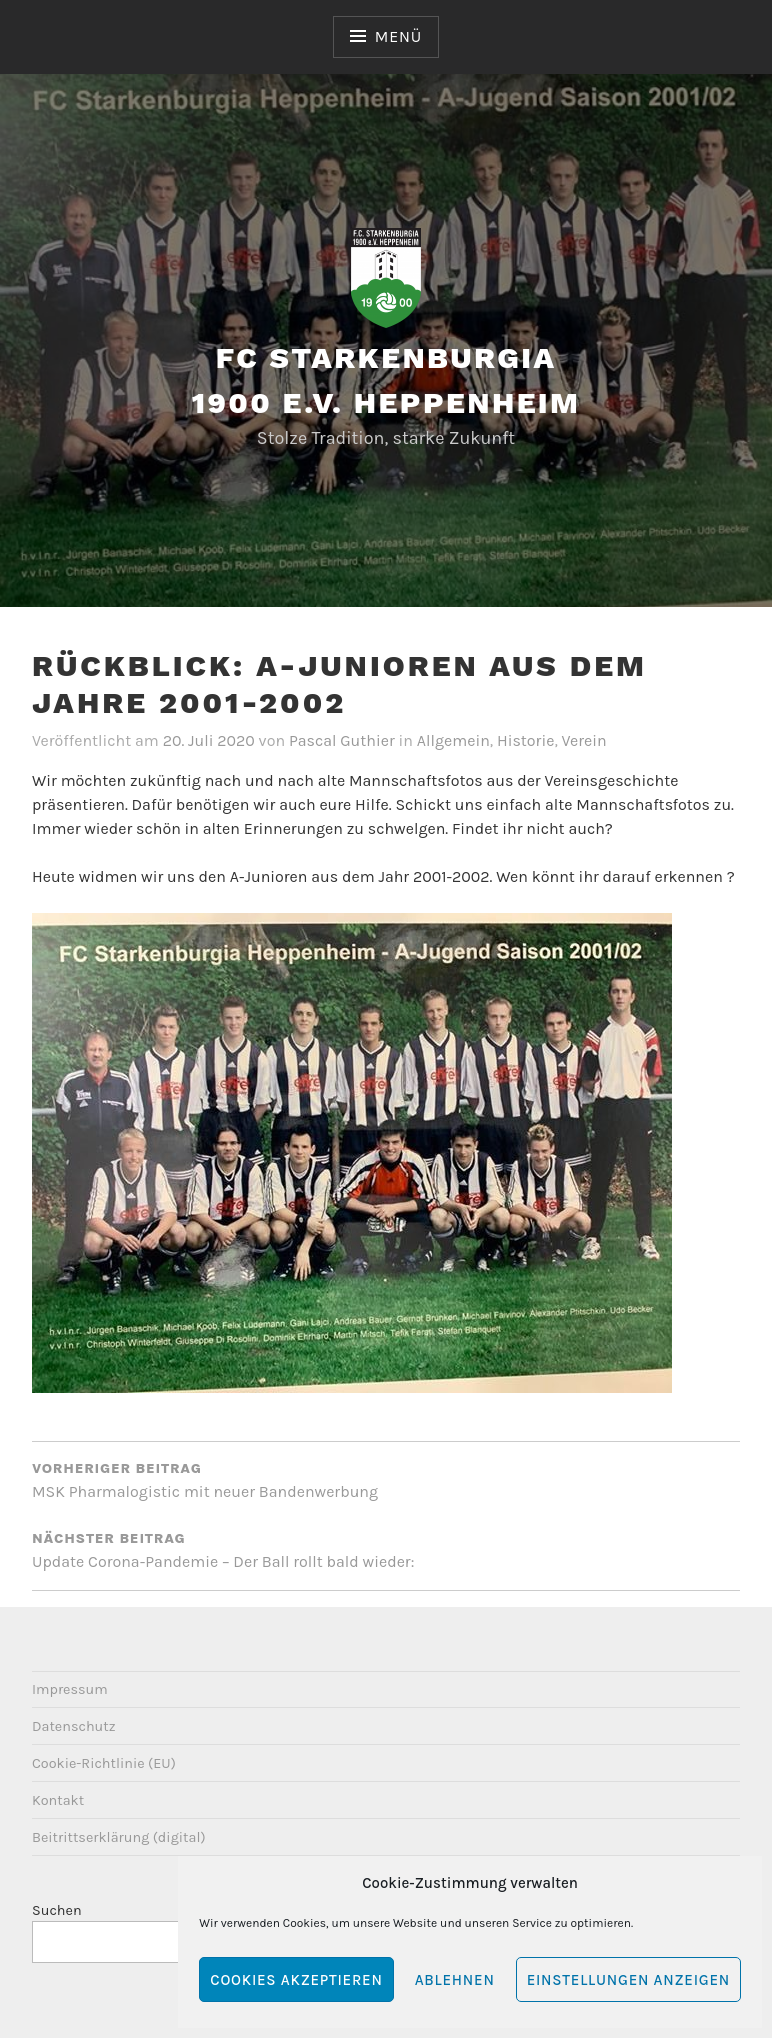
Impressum (70, 1689)
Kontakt (58, 1800)
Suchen (57, 1910)
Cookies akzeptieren (296, 1980)
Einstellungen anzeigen (628, 1980)
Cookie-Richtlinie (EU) (104, 1763)
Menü (398, 36)
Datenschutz (74, 1726)
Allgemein (453, 740)
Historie (525, 740)
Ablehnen (455, 1980)
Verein (584, 740)
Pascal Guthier (342, 740)
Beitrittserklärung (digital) (119, 1837)
